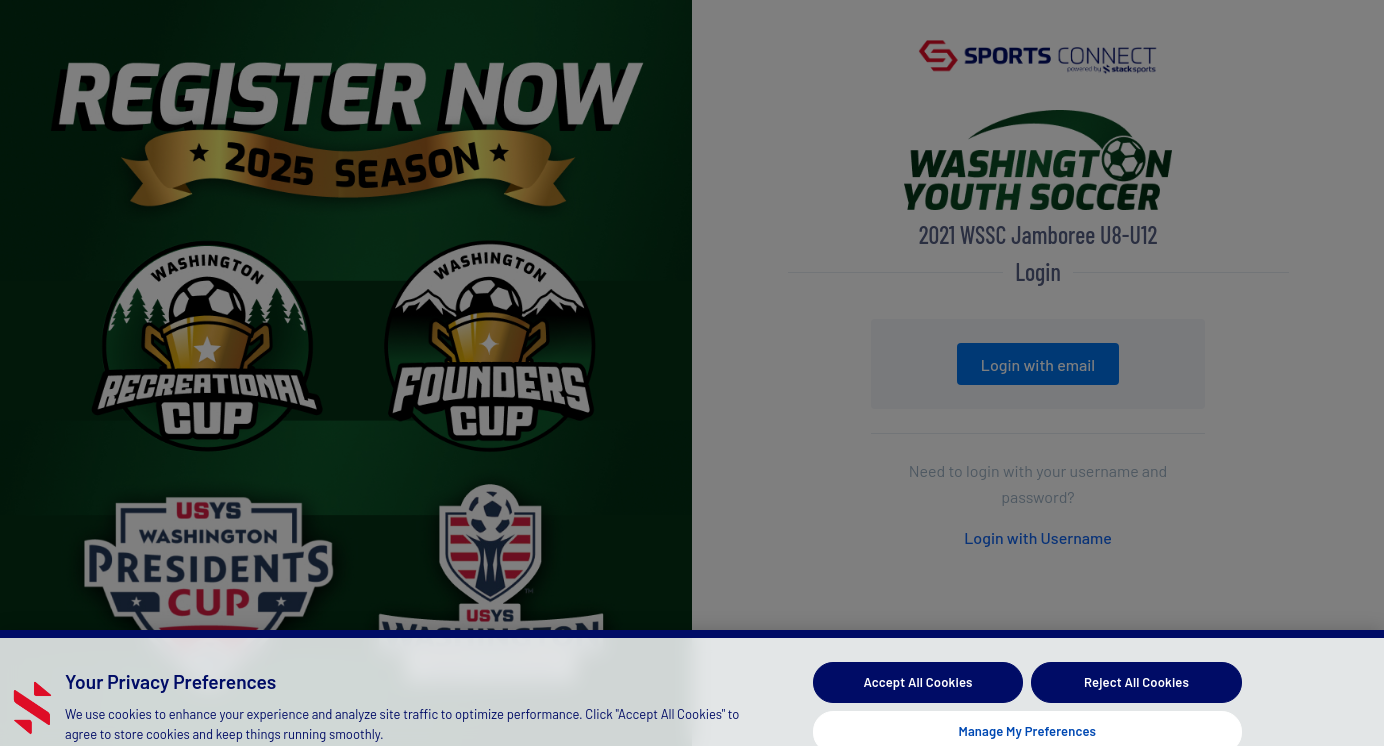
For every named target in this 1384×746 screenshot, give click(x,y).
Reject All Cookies (1136, 689)
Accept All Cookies (917, 689)
